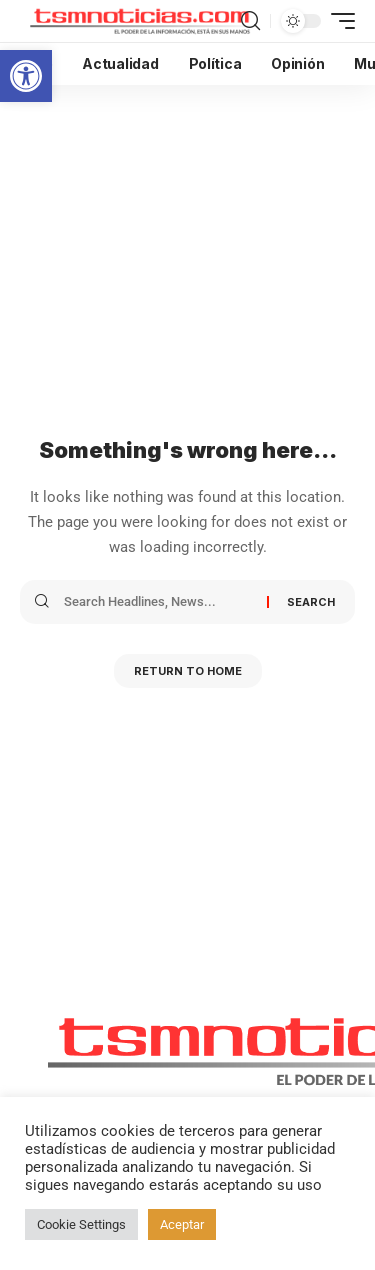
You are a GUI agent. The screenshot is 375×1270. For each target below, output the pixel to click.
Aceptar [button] (182, 1224)
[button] (26, 76)
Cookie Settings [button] (81, 1224)
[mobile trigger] (338, 21)
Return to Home (188, 671)
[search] (250, 21)
